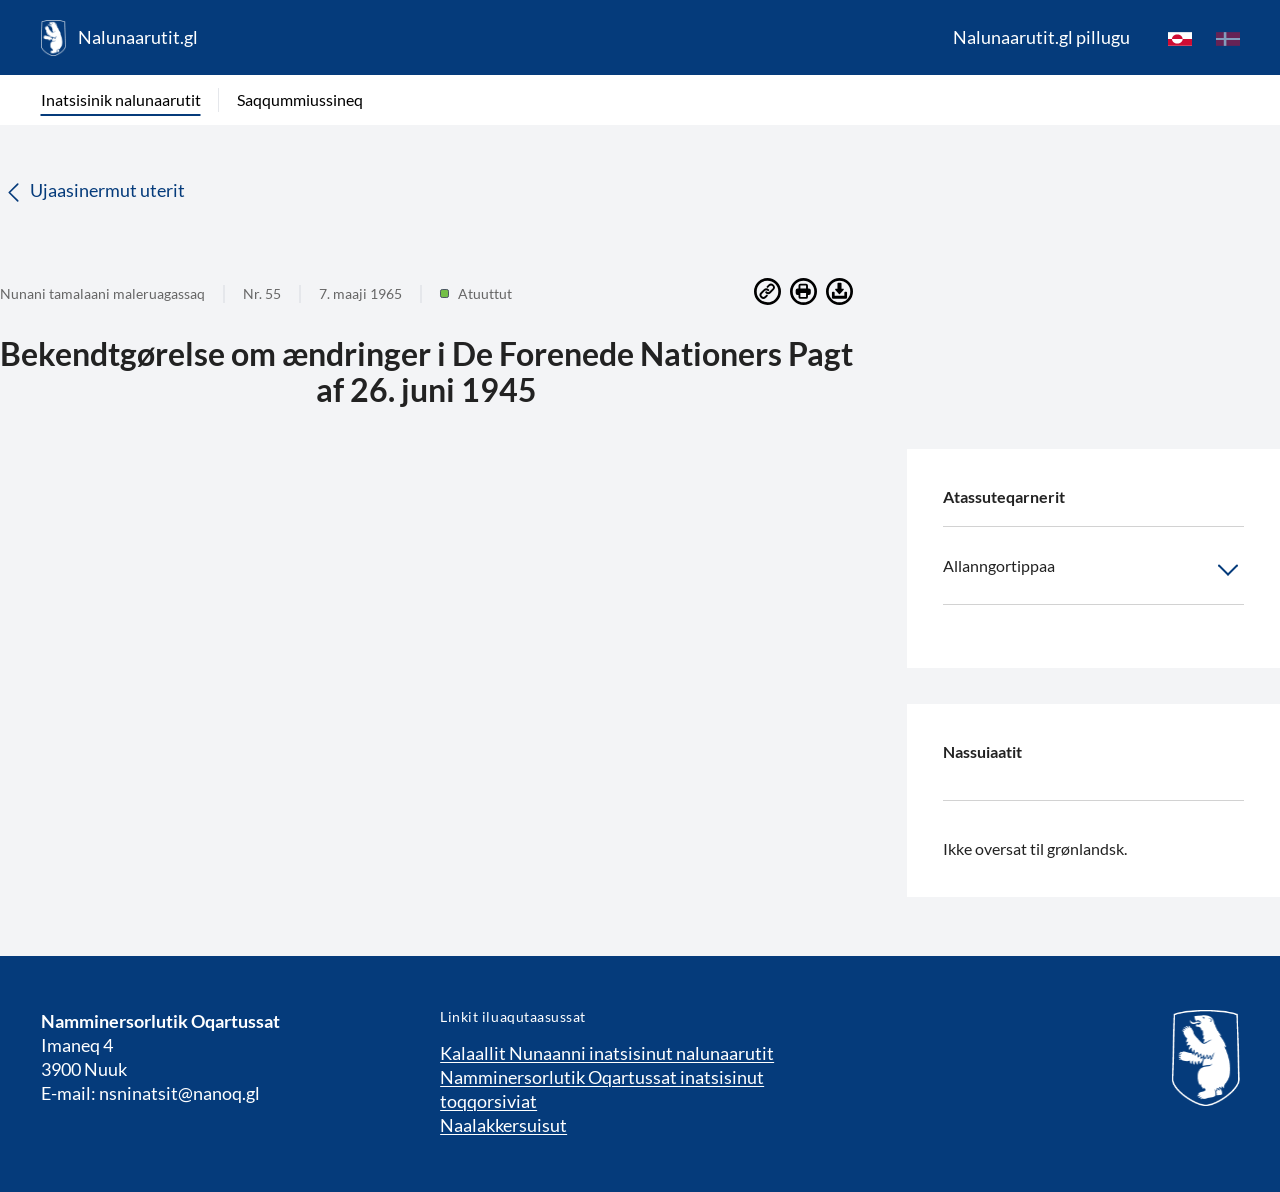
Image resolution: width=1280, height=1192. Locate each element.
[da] (1228, 38)
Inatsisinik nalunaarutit (121, 99)
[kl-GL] (1180, 38)
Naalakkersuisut (503, 1125)
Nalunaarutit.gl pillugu (1041, 37)
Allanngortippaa (1093, 570)
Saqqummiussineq (300, 99)
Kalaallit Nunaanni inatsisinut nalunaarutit (607, 1053)
